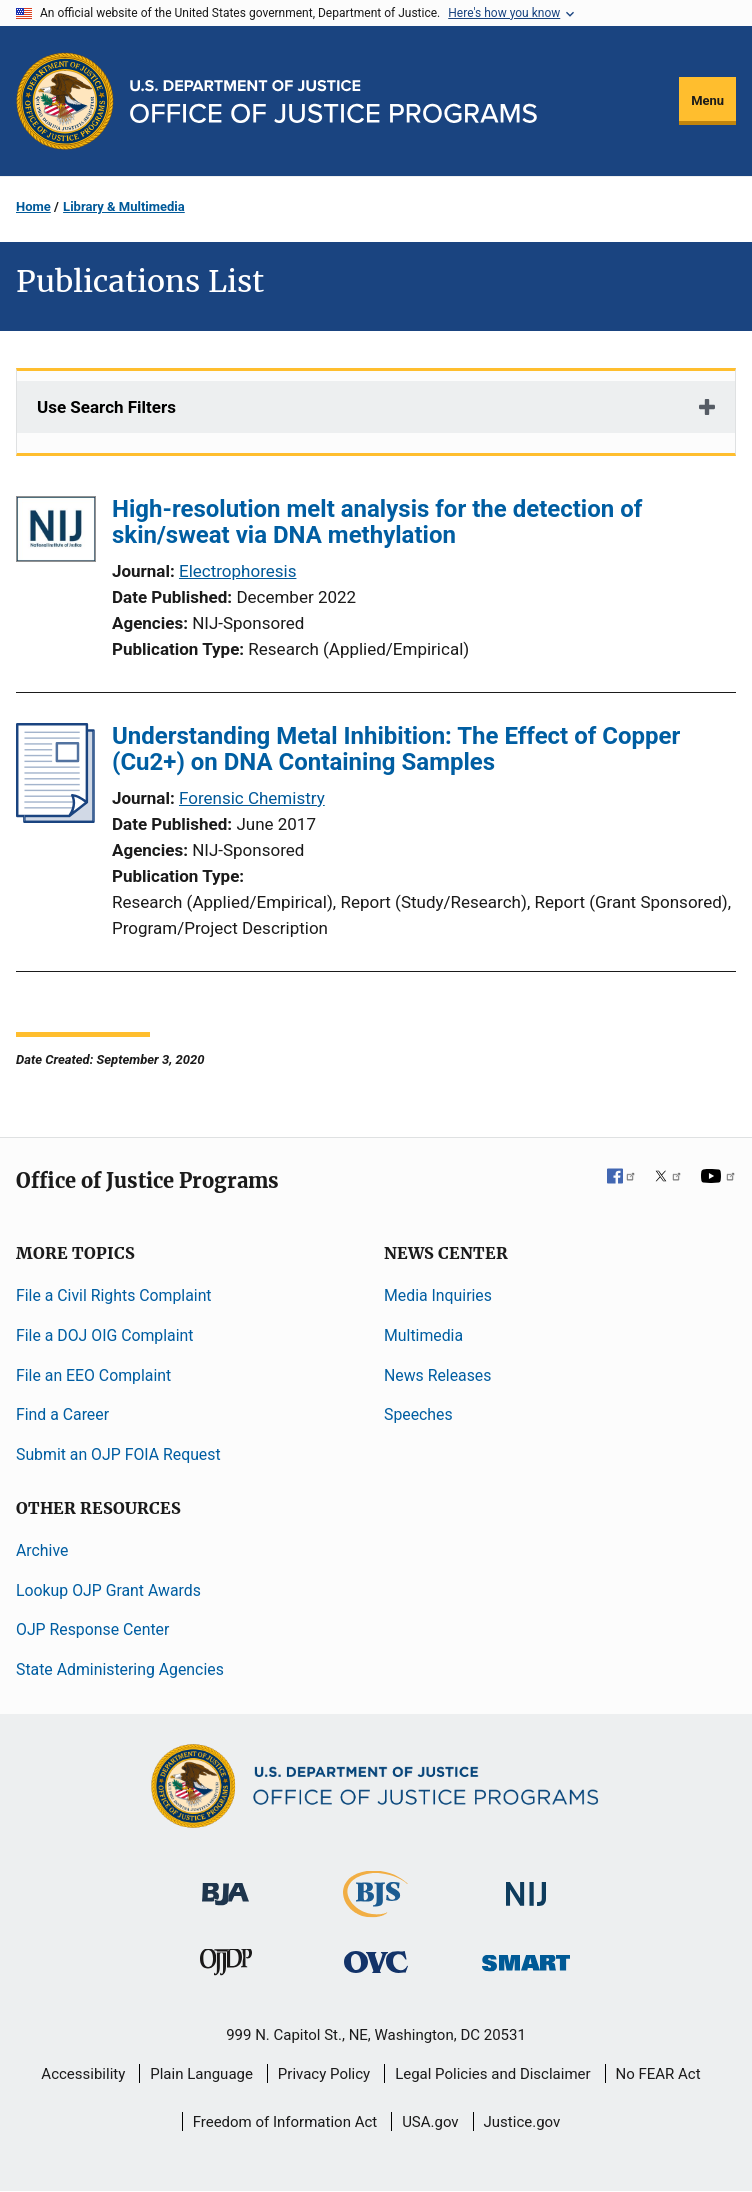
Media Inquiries (438, 1295)
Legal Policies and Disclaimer (492, 2074)
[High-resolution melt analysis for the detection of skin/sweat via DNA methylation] (56, 532)
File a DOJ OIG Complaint (104, 1335)
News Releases (437, 1375)
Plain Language (201, 2074)
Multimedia (423, 1335)
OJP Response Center (92, 1629)
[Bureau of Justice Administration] (225, 1884)
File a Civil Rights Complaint (114, 1295)
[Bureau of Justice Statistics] (375, 1908)
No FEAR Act (658, 2074)
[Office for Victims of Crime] (376, 1961)
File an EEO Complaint (93, 1375)
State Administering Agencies (120, 1669)
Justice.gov (522, 2122)
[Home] (333, 101)
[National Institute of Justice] (526, 1885)
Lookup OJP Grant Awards (108, 1590)
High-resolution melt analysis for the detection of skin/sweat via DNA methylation (377, 522)
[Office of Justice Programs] (65, 101)
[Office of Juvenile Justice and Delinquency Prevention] (226, 1966)
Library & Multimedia (124, 206)
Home (33, 206)
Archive (42, 1550)
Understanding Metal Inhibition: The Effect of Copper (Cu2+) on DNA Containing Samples (396, 749)
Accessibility (83, 2074)
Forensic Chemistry (252, 798)
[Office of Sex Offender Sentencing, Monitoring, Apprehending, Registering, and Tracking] (526, 1957)
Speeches (418, 1414)
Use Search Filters (106, 407)
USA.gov (430, 2122)
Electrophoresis (237, 571)
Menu (707, 100)
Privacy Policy (324, 2074)
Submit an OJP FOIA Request (118, 1454)
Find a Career (62, 1414)
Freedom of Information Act (285, 2122)
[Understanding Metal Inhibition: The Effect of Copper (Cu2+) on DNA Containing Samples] (55, 817)
